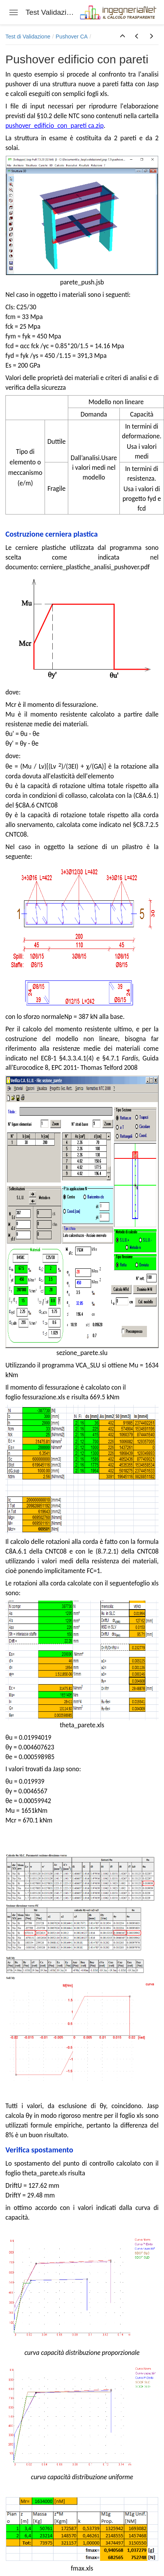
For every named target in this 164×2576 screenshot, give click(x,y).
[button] (122, 36)
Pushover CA (72, 36)
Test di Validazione (27, 36)
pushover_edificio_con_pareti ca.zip (54, 125)
